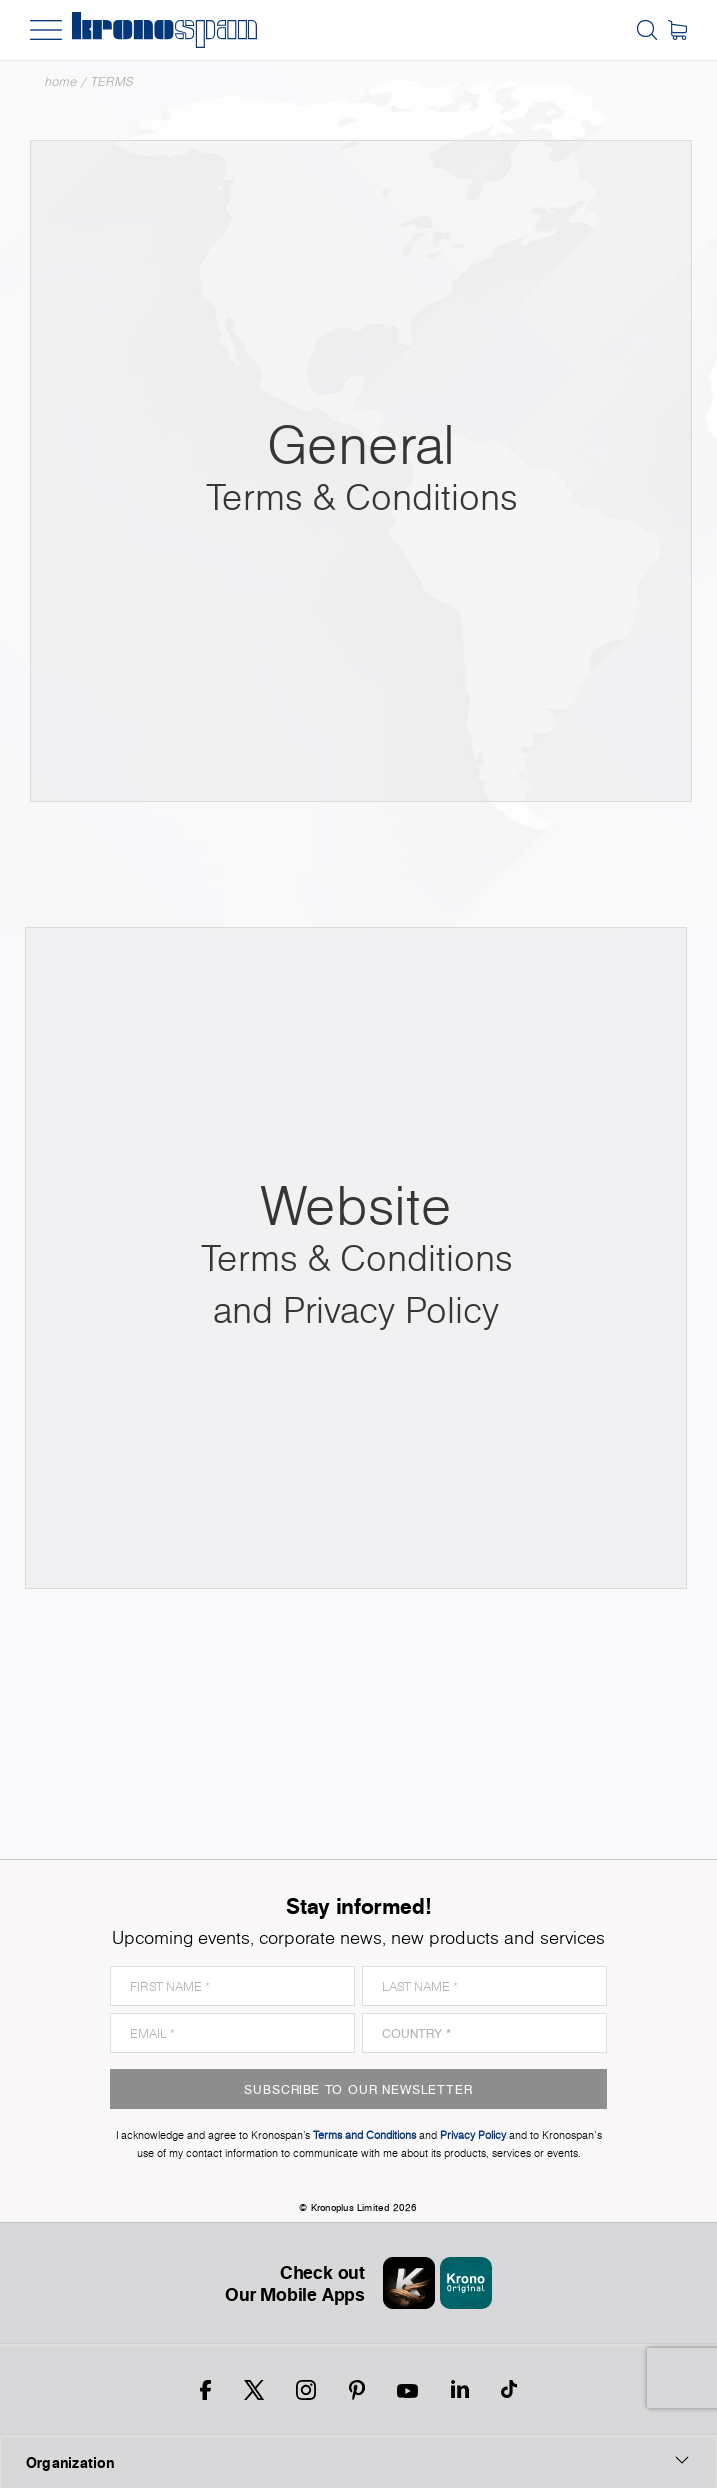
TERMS (112, 81)
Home (61, 81)
